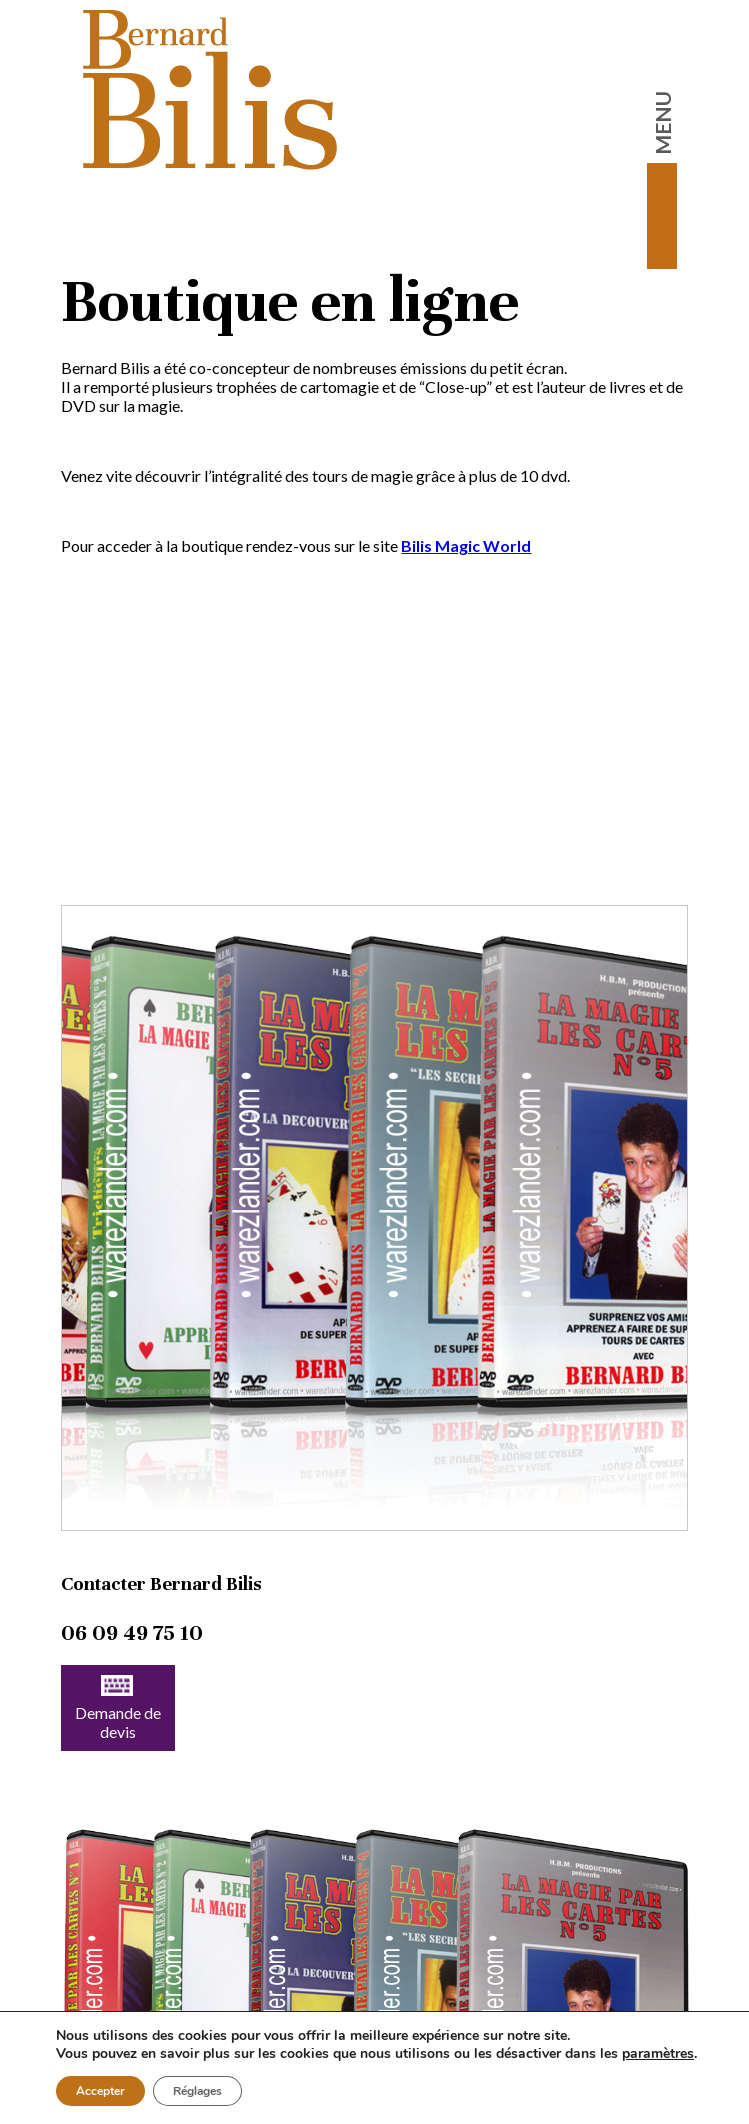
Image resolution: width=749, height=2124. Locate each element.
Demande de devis (118, 1708)
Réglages (197, 2091)
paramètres (658, 2054)
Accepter (100, 2091)
